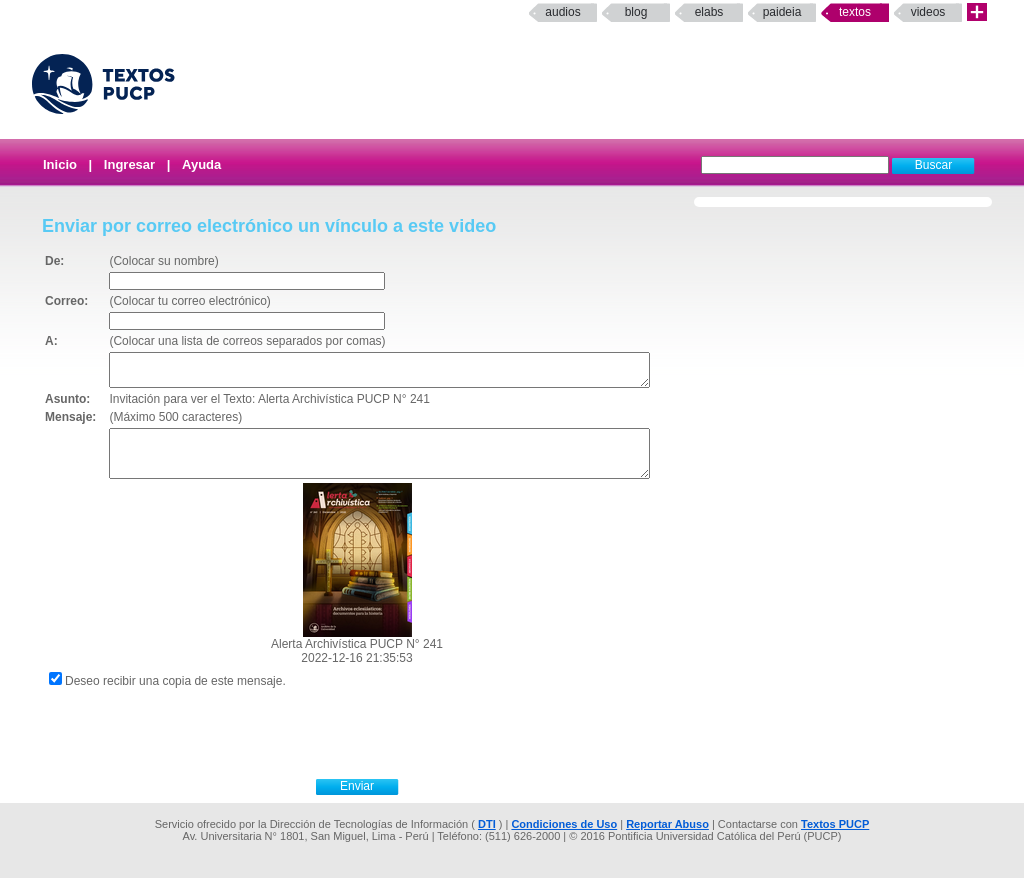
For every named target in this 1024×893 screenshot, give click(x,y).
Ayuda (201, 164)
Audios (562, 12)
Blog (636, 12)
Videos (928, 12)
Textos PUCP (835, 839)
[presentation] (379, 746)
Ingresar (129, 164)
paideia (782, 12)
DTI (487, 839)
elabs (709, 12)
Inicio (60, 164)
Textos (855, 12)
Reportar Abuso (667, 839)
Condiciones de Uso (564, 839)
